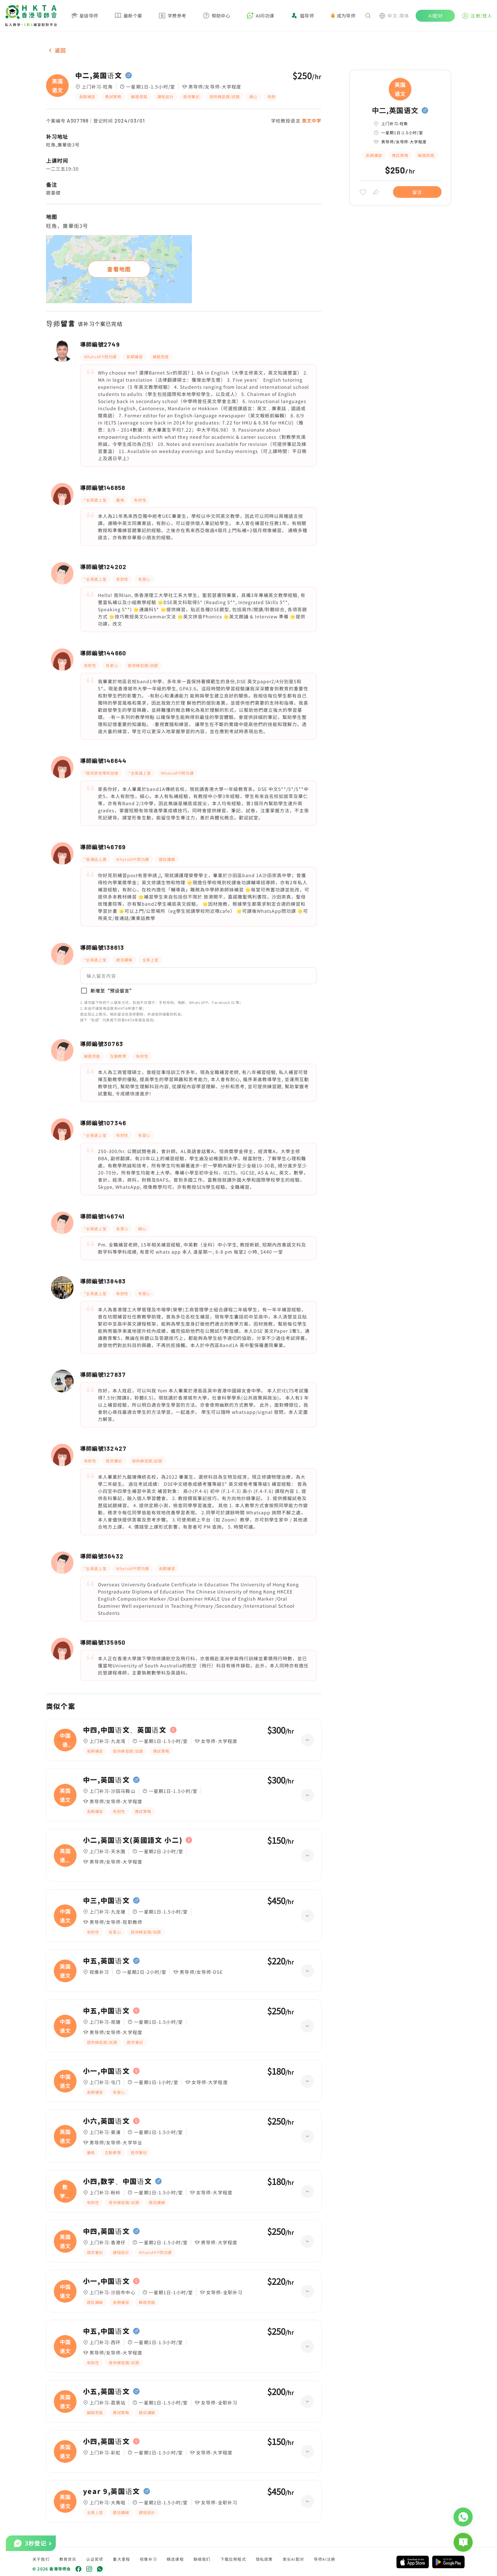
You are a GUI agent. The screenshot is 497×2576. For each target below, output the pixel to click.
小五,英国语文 (106, 2391)
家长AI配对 (293, 2559)
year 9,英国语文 (111, 2491)
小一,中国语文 (106, 2071)
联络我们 (202, 2559)
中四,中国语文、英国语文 (125, 1730)
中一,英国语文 (106, 1779)
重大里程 (121, 2559)
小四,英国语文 (106, 2441)
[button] (198, 975)
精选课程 (175, 2559)
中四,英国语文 (106, 2231)
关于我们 (41, 2559)
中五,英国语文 (106, 1960)
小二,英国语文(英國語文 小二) (133, 1840)
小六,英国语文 (106, 2121)
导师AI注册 (324, 2559)
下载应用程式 (233, 2559)
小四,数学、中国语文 (117, 2181)
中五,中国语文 (106, 2010)
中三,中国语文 (106, 1900)
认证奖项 (94, 2559)
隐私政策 (264, 2559)
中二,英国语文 (98, 75)
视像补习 (148, 2559)
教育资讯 (68, 2559)
